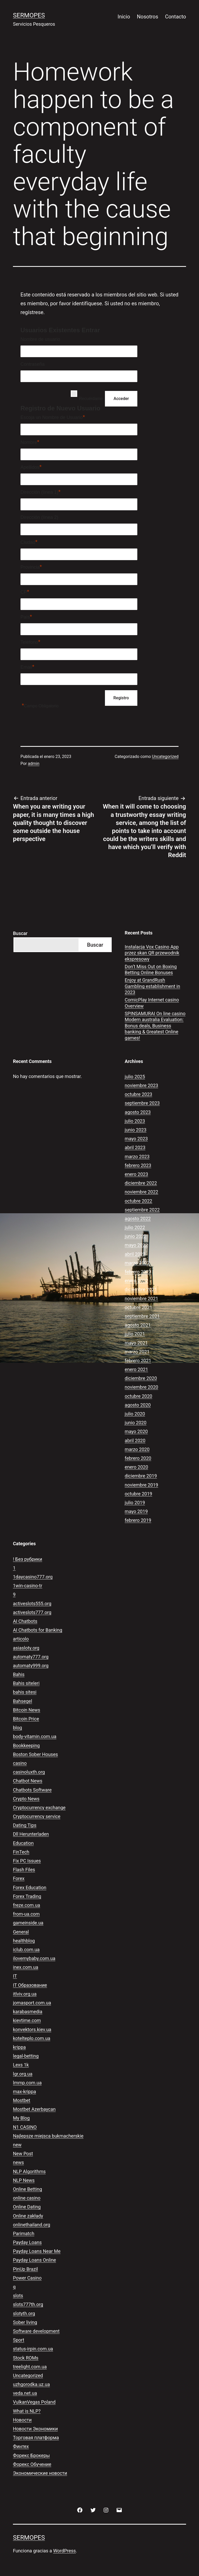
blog (17, 1727)
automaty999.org (30, 1665)
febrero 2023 (138, 1165)
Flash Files (24, 1869)
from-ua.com (26, 1914)
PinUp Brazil (25, 2269)
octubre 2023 (138, 1094)
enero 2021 (136, 1369)
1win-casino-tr (27, 1585)
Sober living (25, 2322)
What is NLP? (27, 2411)
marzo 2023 (137, 1156)
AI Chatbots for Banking (37, 1630)
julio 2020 (135, 1413)
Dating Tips (25, 1825)
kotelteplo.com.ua (31, 2038)
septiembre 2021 (142, 1316)
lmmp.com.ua (27, 2082)
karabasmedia (27, 2011)
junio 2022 (135, 1236)
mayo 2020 (136, 1431)
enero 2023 (136, 1174)
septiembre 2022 (142, 1209)
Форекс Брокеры (31, 2455)
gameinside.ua (28, 1923)
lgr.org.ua (22, 2074)
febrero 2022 (138, 1272)
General (21, 1932)
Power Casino (27, 2278)
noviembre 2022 (141, 1192)
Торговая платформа (36, 2437)
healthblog (24, 1940)
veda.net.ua (25, 2393)
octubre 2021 (138, 1307)
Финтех (21, 2446)
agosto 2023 (138, 1112)
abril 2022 (135, 1254)
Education (23, 1843)
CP (24, 592)
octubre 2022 (138, 1201)
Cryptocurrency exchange (39, 1807)
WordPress (64, 2550)
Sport (18, 2340)
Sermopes (29, 15)
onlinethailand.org (31, 2224)
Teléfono (30, 642)
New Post (23, 2153)
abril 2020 (135, 1440)
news (18, 2162)
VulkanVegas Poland (34, 2402)
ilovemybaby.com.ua (34, 1958)
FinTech (21, 1852)
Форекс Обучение (32, 2464)
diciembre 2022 (141, 1183)
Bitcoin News (26, 1710)
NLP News (24, 2180)
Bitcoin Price (26, 1718)
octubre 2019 (138, 1493)
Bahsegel (22, 1701)
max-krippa (24, 2091)
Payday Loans (27, 2242)
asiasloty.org (26, 1648)
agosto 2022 (138, 1218)
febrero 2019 (138, 1520)
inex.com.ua (25, 1967)
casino (20, 1763)
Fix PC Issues (27, 1860)
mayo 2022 (136, 1245)
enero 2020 (136, 1467)
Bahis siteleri (26, 1683)
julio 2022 (135, 1227)
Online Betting (27, 2189)
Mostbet (21, 2100)
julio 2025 (135, 1076)
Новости (22, 2420)
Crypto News (26, 1798)
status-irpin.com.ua (33, 2348)
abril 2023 (135, 1147)
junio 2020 (135, 1422)
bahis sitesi (25, 1692)
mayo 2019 (136, 1511)
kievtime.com (27, 2020)
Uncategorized (165, 756)
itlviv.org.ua (25, 1994)
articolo (21, 1639)
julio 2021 (135, 1334)
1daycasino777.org (33, 1577)
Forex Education (29, 1887)
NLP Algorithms (29, 2171)
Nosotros (147, 16)
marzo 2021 (137, 1351)
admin (33, 763)
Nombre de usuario (40, 339)
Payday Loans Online (34, 2260)
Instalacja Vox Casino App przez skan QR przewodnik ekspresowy (152, 953)
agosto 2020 (138, 1405)
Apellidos (31, 467)
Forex (18, 1878)
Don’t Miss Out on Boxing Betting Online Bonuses (150, 969)
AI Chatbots (25, 1621)
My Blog (21, 2118)
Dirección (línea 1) (40, 492)
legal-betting (26, 2056)
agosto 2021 (138, 1325)
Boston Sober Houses (35, 1754)
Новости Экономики (35, 2428)
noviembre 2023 (141, 1085)
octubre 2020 (138, 1396)
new (17, 2144)
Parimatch (23, 2233)
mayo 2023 (136, 1138)
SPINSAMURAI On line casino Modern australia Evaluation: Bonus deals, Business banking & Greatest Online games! (155, 1026)
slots (18, 2295)
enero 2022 (136, 1280)
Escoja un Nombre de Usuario (52, 417)
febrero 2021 (138, 1360)
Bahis (19, 1674)
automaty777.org (30, 1656)
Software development (36, 2331)
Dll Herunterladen (31, 1834)
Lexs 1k (21, 2064)
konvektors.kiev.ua (32, 2029)
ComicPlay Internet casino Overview (152, 1002)
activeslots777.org (32, 1612)
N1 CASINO (25, 2127)
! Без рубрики (27, 1559)
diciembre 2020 (141, 1378)
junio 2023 (135, 1130)
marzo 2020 (137, 1449)
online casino (26, 2198)
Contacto (175, 16)
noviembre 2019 (141, 1485)
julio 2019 (135, 1502)
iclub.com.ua (26, 1949)
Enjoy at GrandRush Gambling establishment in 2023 (152, 986)
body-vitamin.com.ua (34, 1736)
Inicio (124, 16)
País (26, 617)
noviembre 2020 (141, 1387)
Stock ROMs (25, 2358)
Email (27, 667)
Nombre (29, 442)
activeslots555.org (32, 1603)
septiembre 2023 (142, 1103)
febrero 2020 (138, 1458)
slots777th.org (28, 2304)
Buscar (20, 933)
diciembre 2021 (141, 1289)
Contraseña (32, 364)
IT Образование (30, 1985)
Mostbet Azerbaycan (34, 2109)
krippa (19, 2047)
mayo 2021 (136, 1343)
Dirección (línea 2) (39, 517)
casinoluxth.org (29, 1772)
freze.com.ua (26, 1905)
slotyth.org (24, 2313)
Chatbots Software (32, 1790)
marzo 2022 (137, 1263)
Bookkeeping (26, 1745)
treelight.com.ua (30, 2366)
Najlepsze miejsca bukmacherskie (48, 2136)
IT (15, 1976)
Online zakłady (28, 2216)
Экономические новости (40, 2473)
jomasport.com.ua (32, 2002)
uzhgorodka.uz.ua (31, 2384)
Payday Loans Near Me (37, 2251)
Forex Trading (27, 1896)
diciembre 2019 (141, 1476)
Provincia (31, 567)
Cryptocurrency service (36, 1816)
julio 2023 (135, 1121)
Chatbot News (27, 1781)
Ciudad (29, 542)
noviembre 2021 (141, 1298)
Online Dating (27, 2206)
